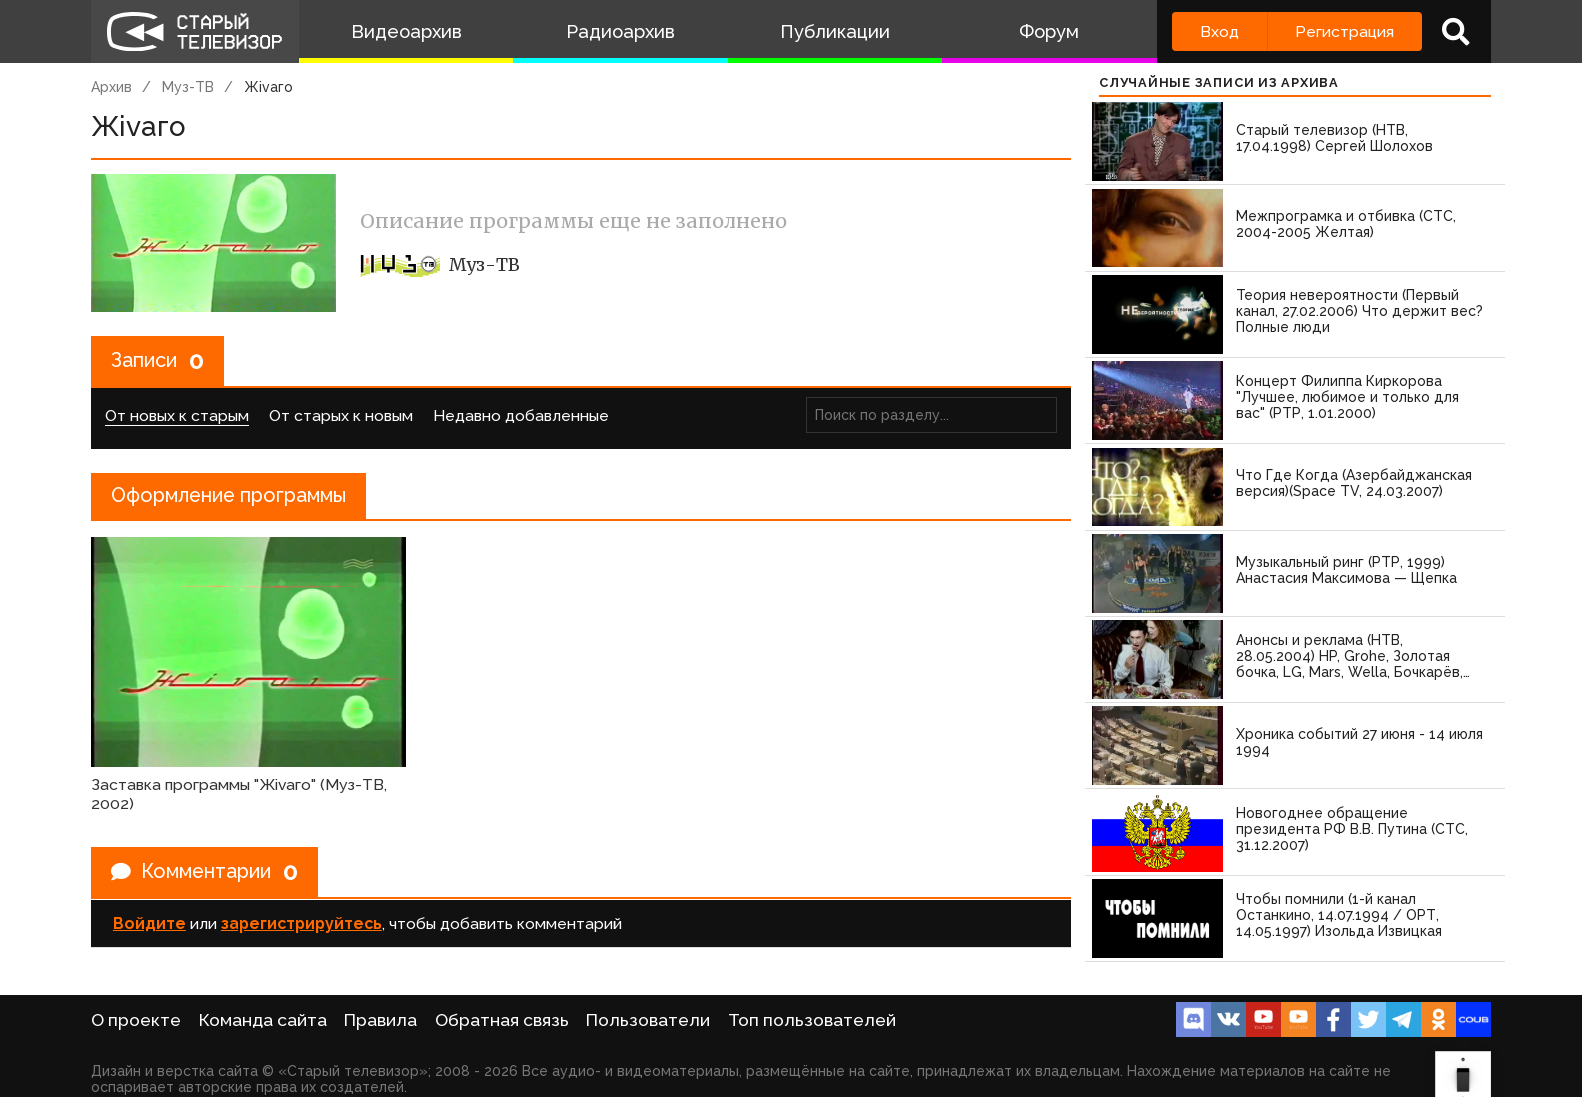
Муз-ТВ (188, 87)
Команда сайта (263, 1020)
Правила (380, 1020)
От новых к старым (177, 415)
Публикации (835, 31)
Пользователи (648, 1020)
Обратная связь (502, 1020)
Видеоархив (406, 31)
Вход (1219, 31)
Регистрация (1344, 31)
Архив (111, 87)
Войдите (149, 923)
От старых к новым (341, 415)
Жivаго (268, 87)
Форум (1049, 31)
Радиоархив (620, 31)
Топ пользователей (812, 1020)
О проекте (136, 1020)
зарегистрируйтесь (301, 923)
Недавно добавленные (521, 415)
